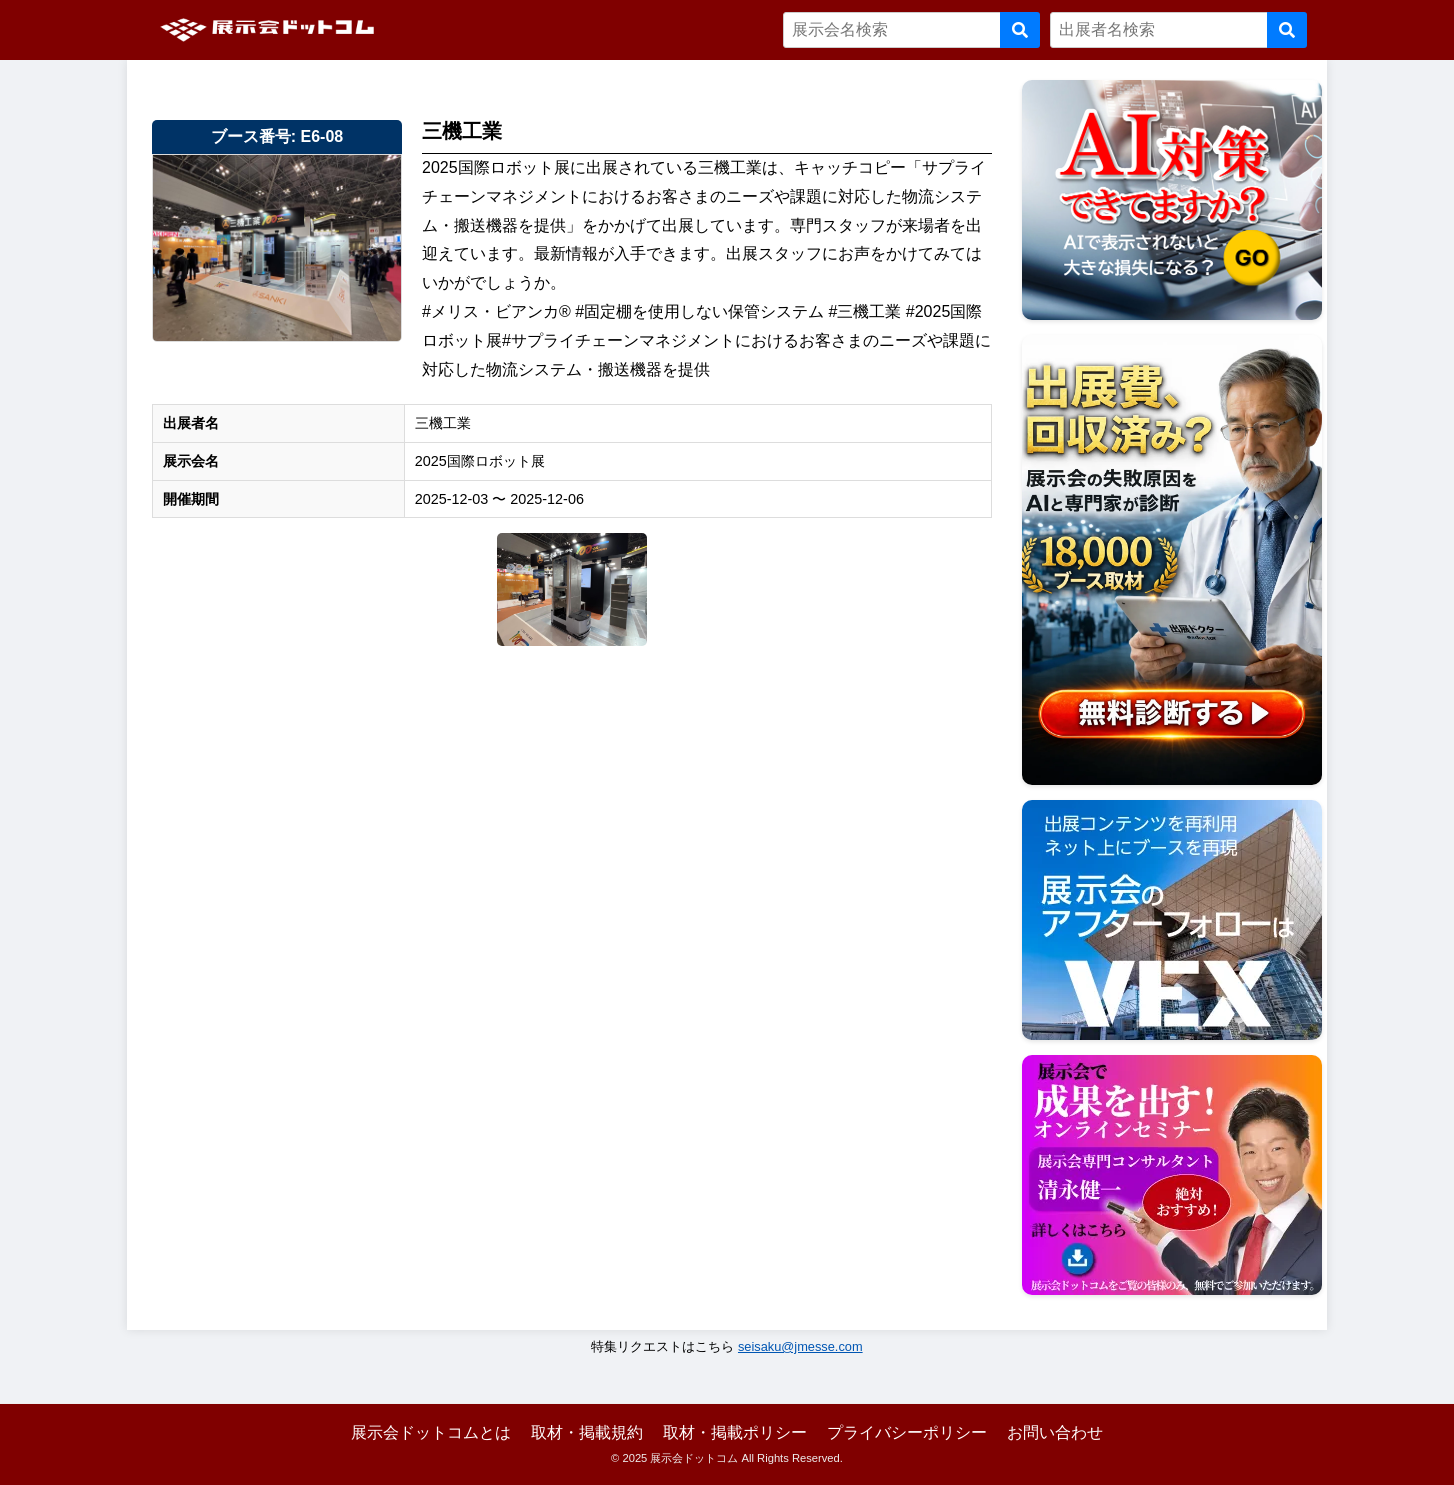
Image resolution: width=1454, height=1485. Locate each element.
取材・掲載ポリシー (735, 1432)
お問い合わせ (1055, 1432)
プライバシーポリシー (907, 1432)
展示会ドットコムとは (431, 1432)
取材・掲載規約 (587, 1432)
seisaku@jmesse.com (800, 1346)
